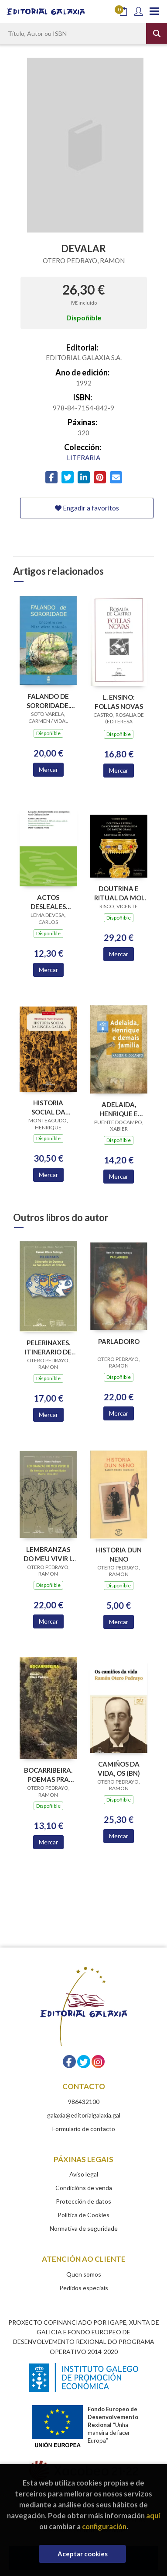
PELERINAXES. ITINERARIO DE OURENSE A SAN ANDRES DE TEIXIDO (48, 1347)
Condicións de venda (83, 2187)
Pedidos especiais (83, 2287)
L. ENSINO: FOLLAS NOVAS (119, 701)
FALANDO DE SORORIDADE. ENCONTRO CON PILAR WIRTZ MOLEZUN (48, 700)
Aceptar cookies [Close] (83, 2554)
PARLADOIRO (119, 1341)
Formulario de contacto (83, 2128)
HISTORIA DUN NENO (119, 1554)
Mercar (48, 769)
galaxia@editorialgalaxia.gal (83, 2115)
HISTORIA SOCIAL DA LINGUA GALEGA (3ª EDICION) (48, 1107)
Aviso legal (83, 2174)
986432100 (83, 2101)
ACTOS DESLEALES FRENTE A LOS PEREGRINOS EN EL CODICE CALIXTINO (48, 901)
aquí (153, 2515)
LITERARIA (83, 458)
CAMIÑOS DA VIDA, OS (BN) (119, 1768)
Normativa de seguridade (84, 2228)
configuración (104, 2526)
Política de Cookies (83, 2214)
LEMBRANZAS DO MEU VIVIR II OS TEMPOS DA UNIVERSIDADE (48, 1553)
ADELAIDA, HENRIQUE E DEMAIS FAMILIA (118, 1109)
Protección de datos (83, 2201)
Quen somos (83, 2274)
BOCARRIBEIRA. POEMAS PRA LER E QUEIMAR (48, 1774)
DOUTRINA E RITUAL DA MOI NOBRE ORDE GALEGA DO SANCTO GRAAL (118, 893)
